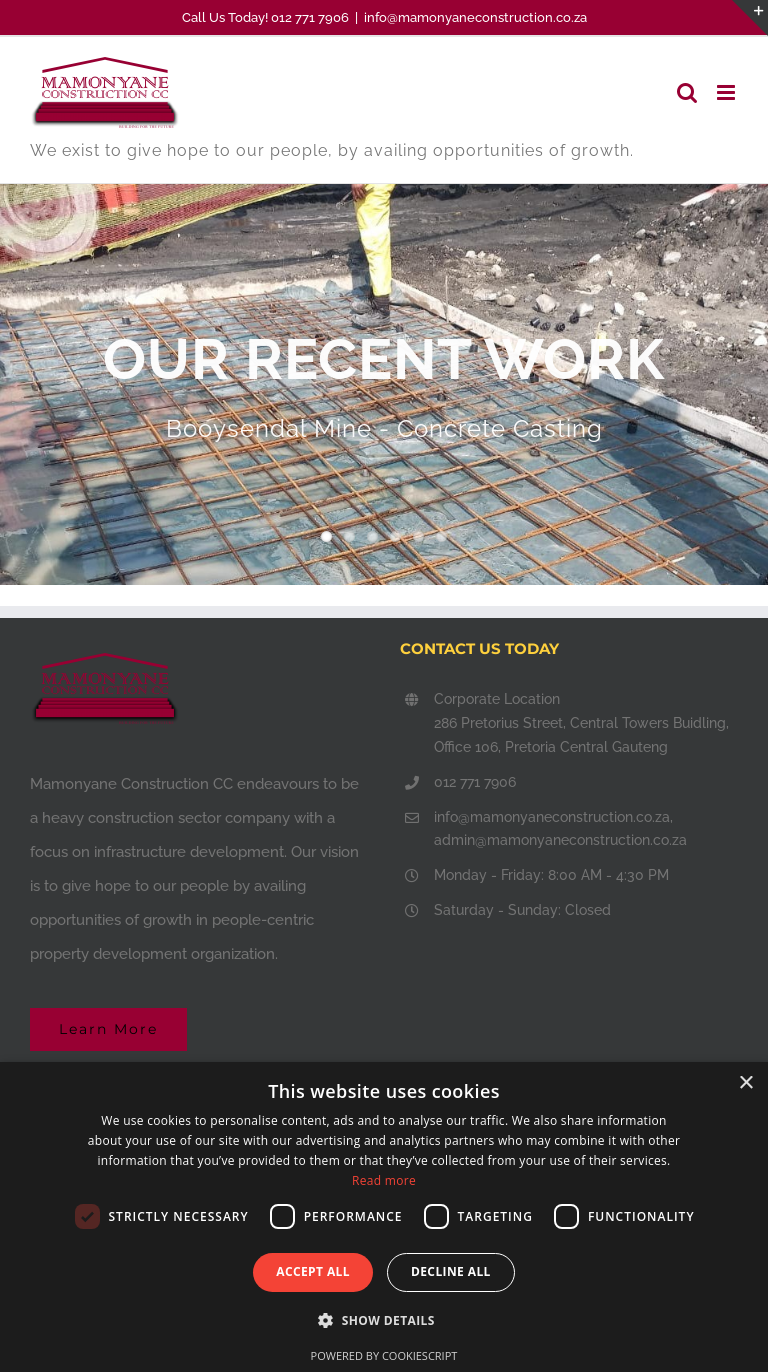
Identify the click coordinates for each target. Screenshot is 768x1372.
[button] (384, 1320)
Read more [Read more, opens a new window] (384, 1180)
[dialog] (384, 1217)
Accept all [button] (313, 1271)
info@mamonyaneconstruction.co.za (475, 17)
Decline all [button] (451, 1271)
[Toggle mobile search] (687, 92)
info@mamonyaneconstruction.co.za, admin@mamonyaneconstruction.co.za (560, 829)
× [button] (745, 1083)
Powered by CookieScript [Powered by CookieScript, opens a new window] (384, 1355)
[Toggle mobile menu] (727, 92)
